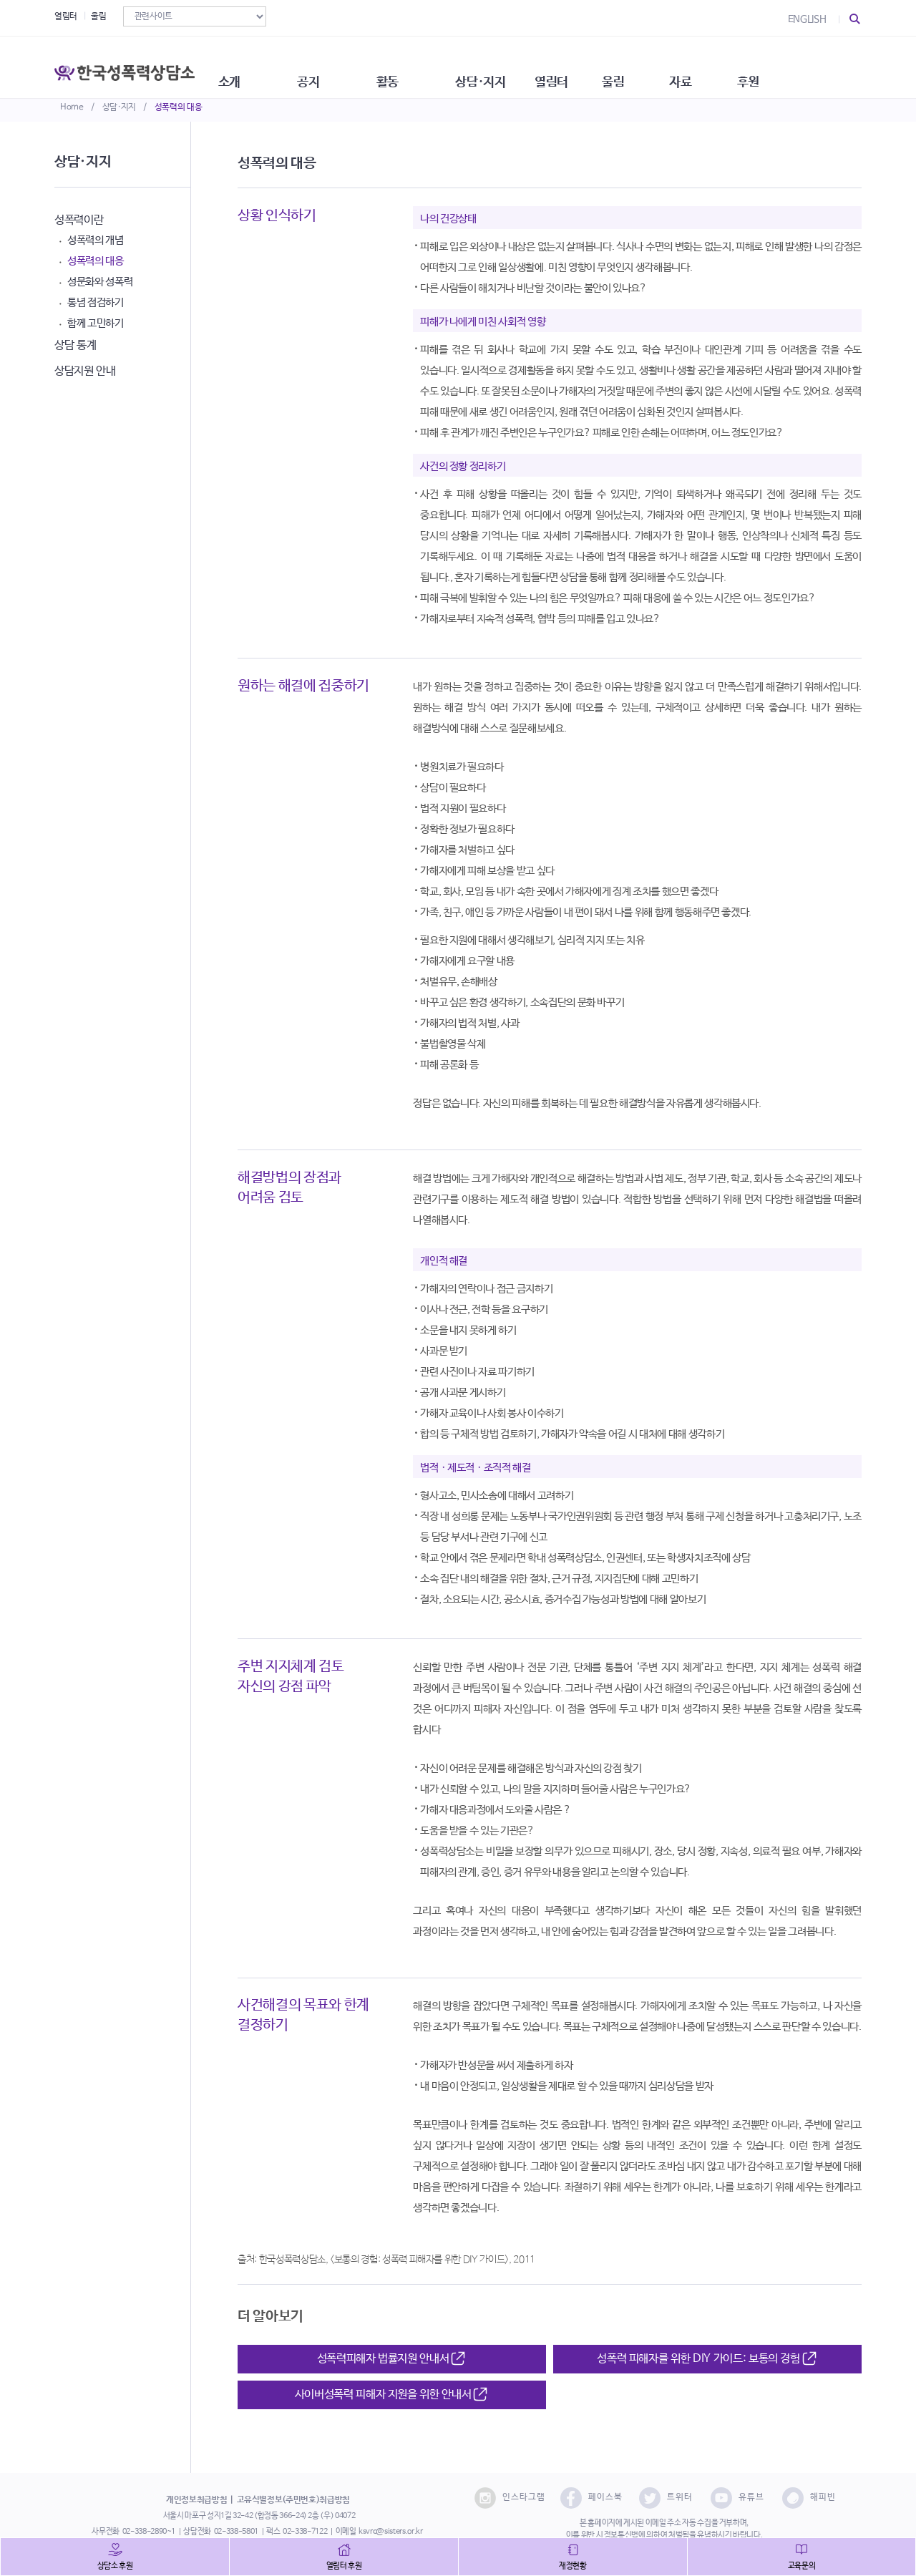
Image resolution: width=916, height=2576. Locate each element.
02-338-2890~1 (148, 2531)
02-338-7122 (305, 2531)
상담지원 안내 (85, 371)
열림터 (65, 16)
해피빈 (809, 2498)
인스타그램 (509, 2498)
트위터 (666, 2498)
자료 (752, 64)
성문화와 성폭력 (99, 282)
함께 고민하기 (95, 323)
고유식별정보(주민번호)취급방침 (293, 2500)
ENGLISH (807, 19)
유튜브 (737, 2498)
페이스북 (591, 2498)
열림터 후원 (344, 2566)
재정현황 (573, 2566)
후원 (827, 64)
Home (72, 107)
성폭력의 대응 (179, 107)
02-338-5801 (236, 2531)
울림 (98, 16)
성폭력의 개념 (95, 240)
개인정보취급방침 (196, 2500)
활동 (429, 64)
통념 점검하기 (95, 302)
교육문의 (802, 2566)
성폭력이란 (78, 220)
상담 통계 (75, 345)
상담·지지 (119, 107)
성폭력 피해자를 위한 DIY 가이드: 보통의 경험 (707, 2359)
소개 (254, 64)
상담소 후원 (115, 2566)
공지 (342, 64)
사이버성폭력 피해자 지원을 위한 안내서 (392, 2395)
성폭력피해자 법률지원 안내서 (392, 2359)
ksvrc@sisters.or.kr (390, 2531)
